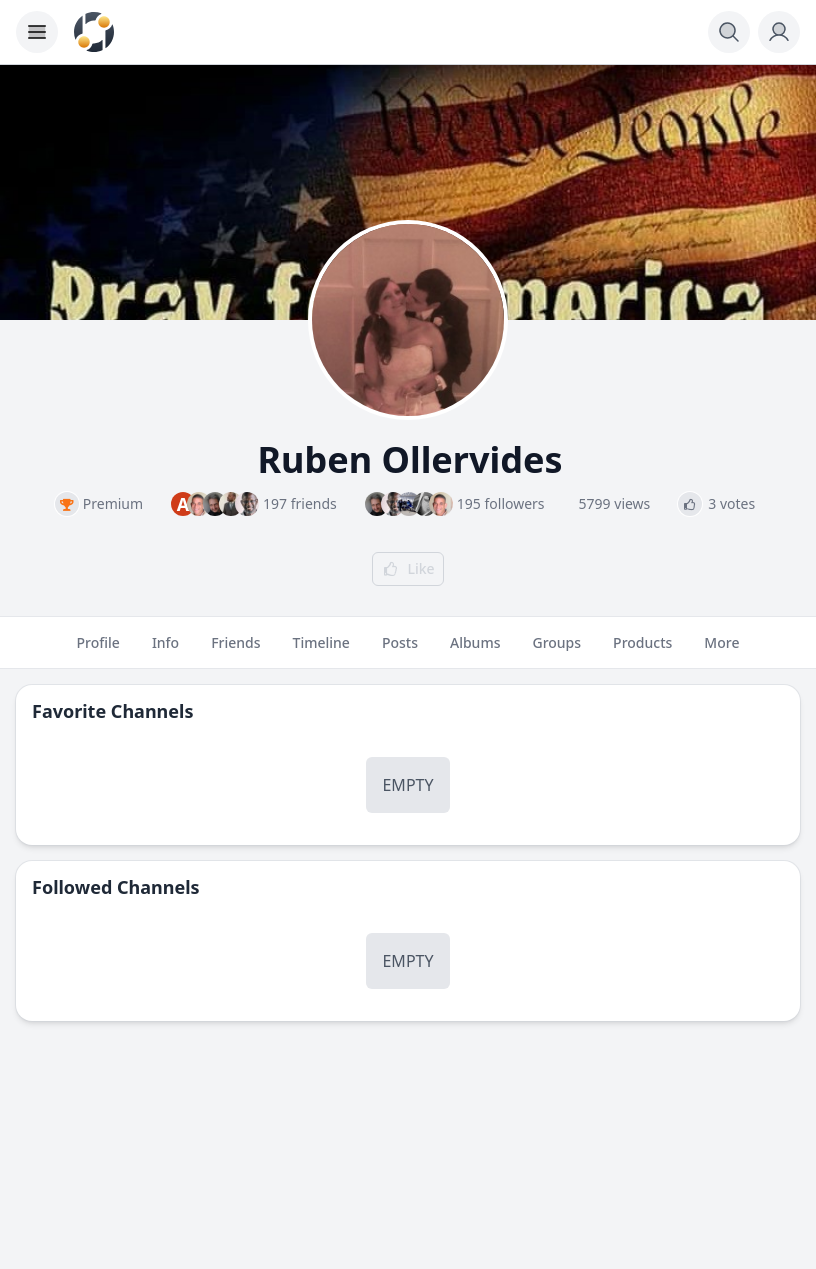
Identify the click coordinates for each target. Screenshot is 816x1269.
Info (165, 651)
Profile (98, 651)
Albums (475, 651)
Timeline (321, 651)
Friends (235, 651)
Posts (400, 651)
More (721, 651)
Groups (556, 651)
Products (642, 651)
